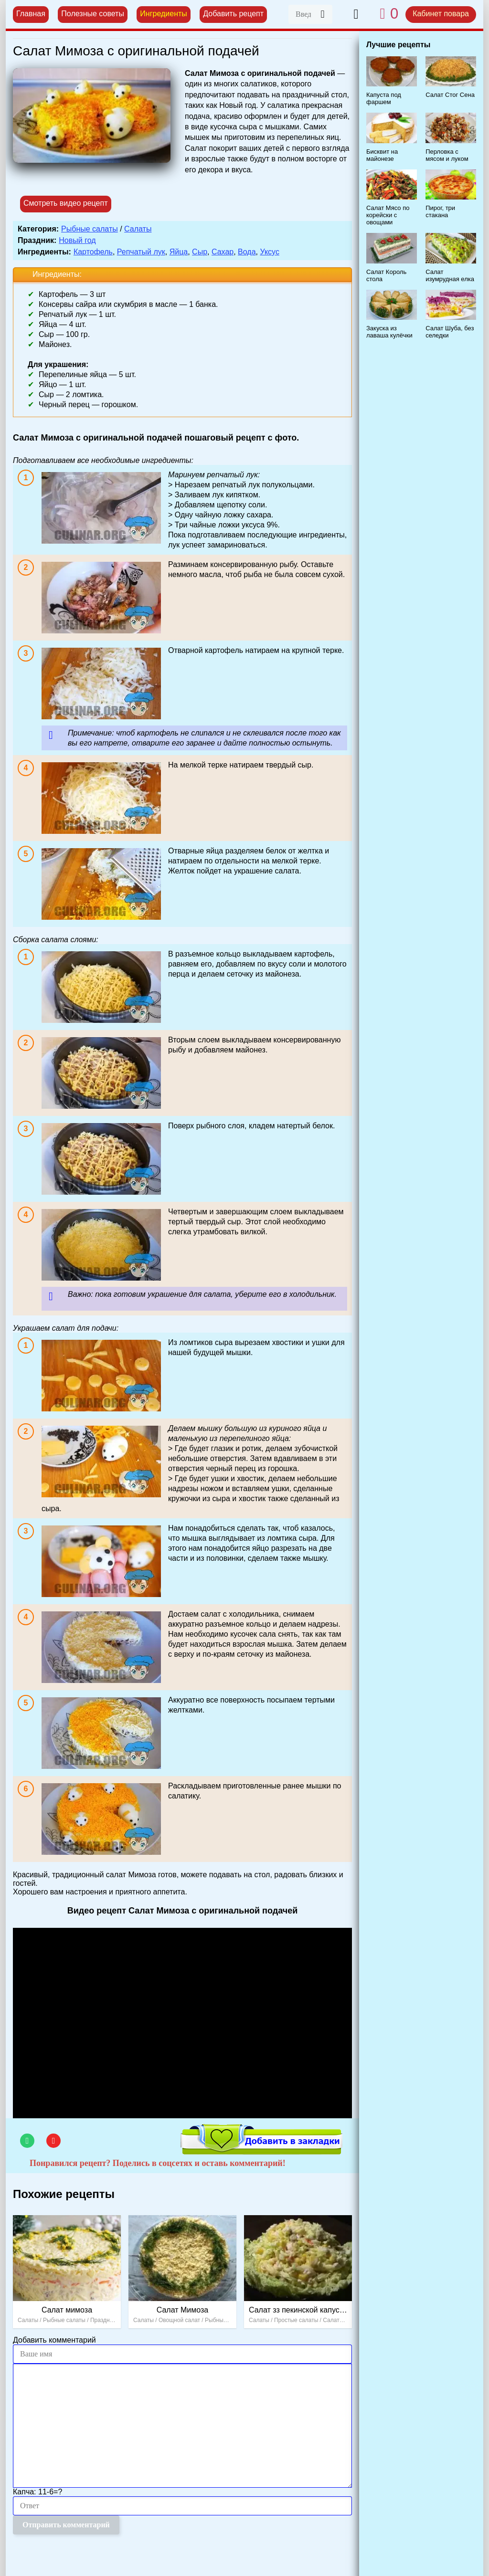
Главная (30, 14)
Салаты (137, 229)
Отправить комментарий (66, 2525)
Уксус (269, 252)
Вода (246, 252)
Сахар (223, 252)
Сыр (199, 252)
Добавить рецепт (233, 14)
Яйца (179, 252)
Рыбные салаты (89, 229)
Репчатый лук (141, 252)
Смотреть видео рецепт (65, 203)
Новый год (77, 240)
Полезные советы (92, 14)
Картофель (93, 252)
